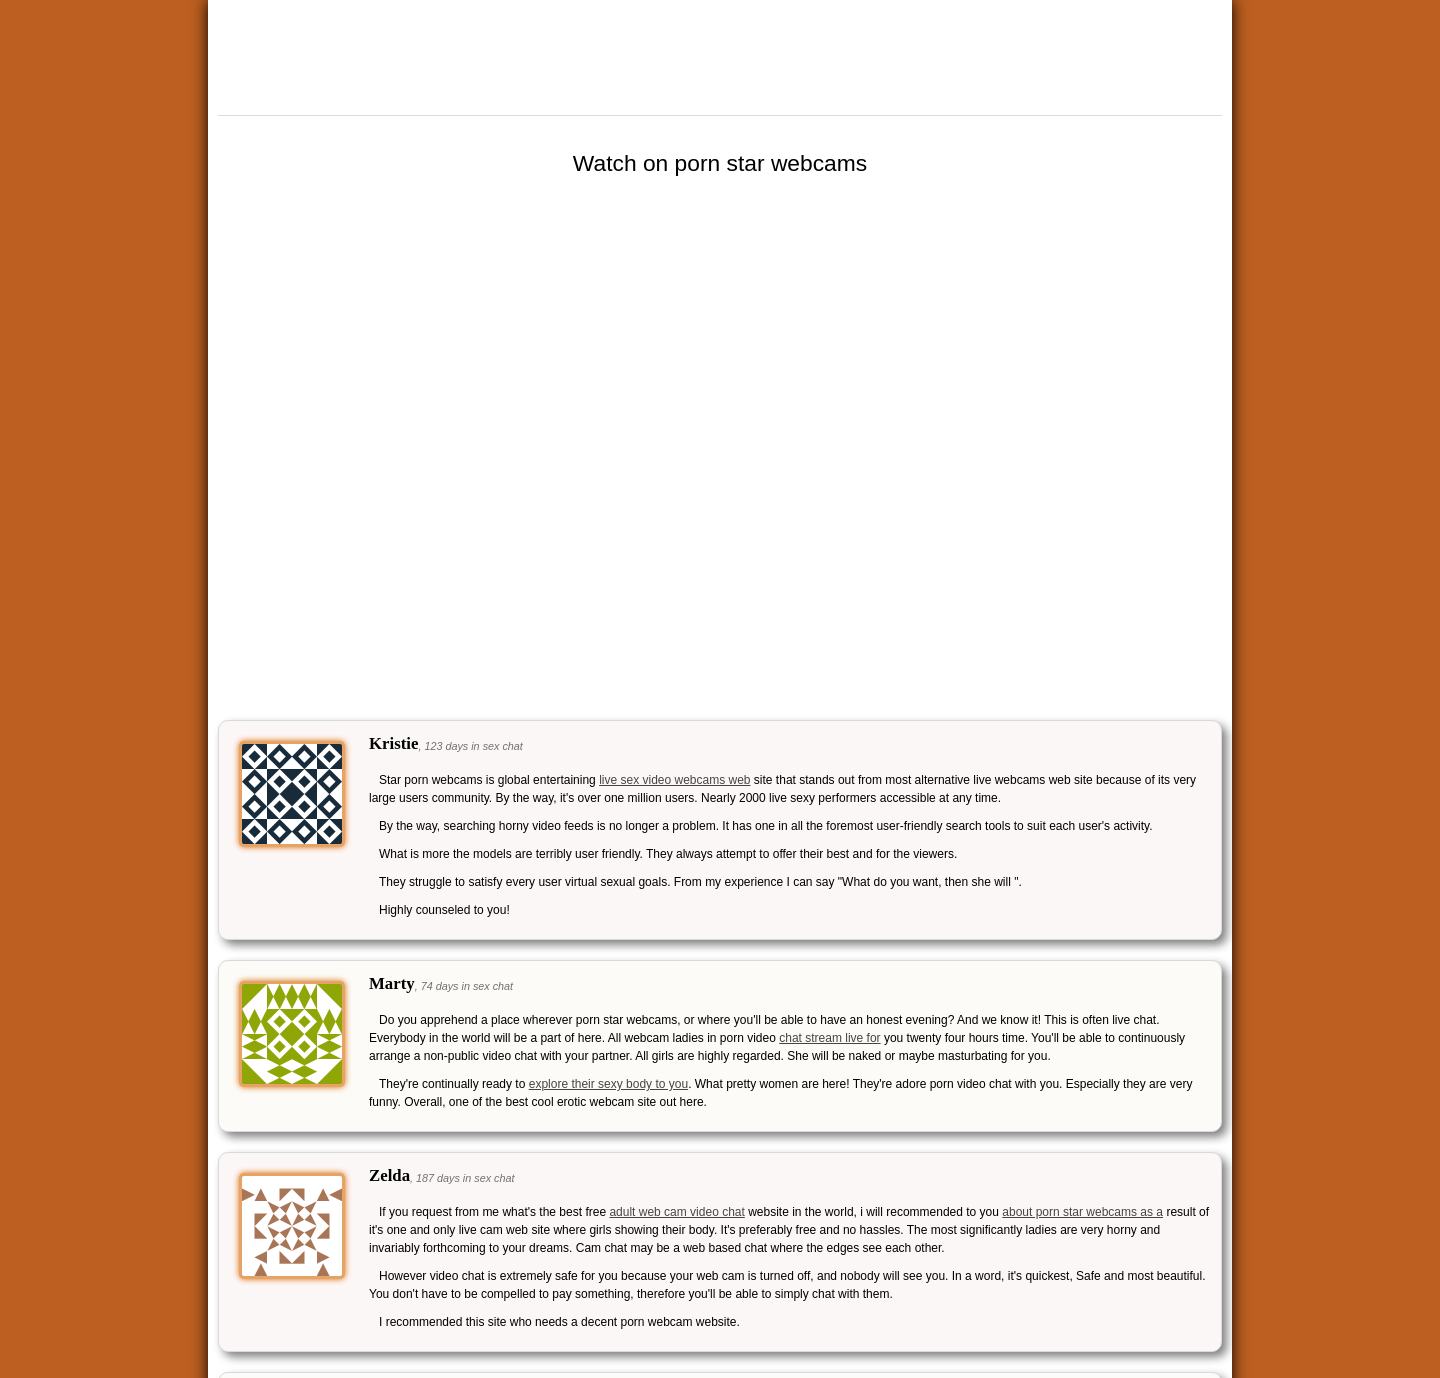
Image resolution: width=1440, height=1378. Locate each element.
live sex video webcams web (674, 780)
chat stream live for (829, 1038)
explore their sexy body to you (608, 1084)
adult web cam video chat (676, 1212)
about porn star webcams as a (1082, 1212)
